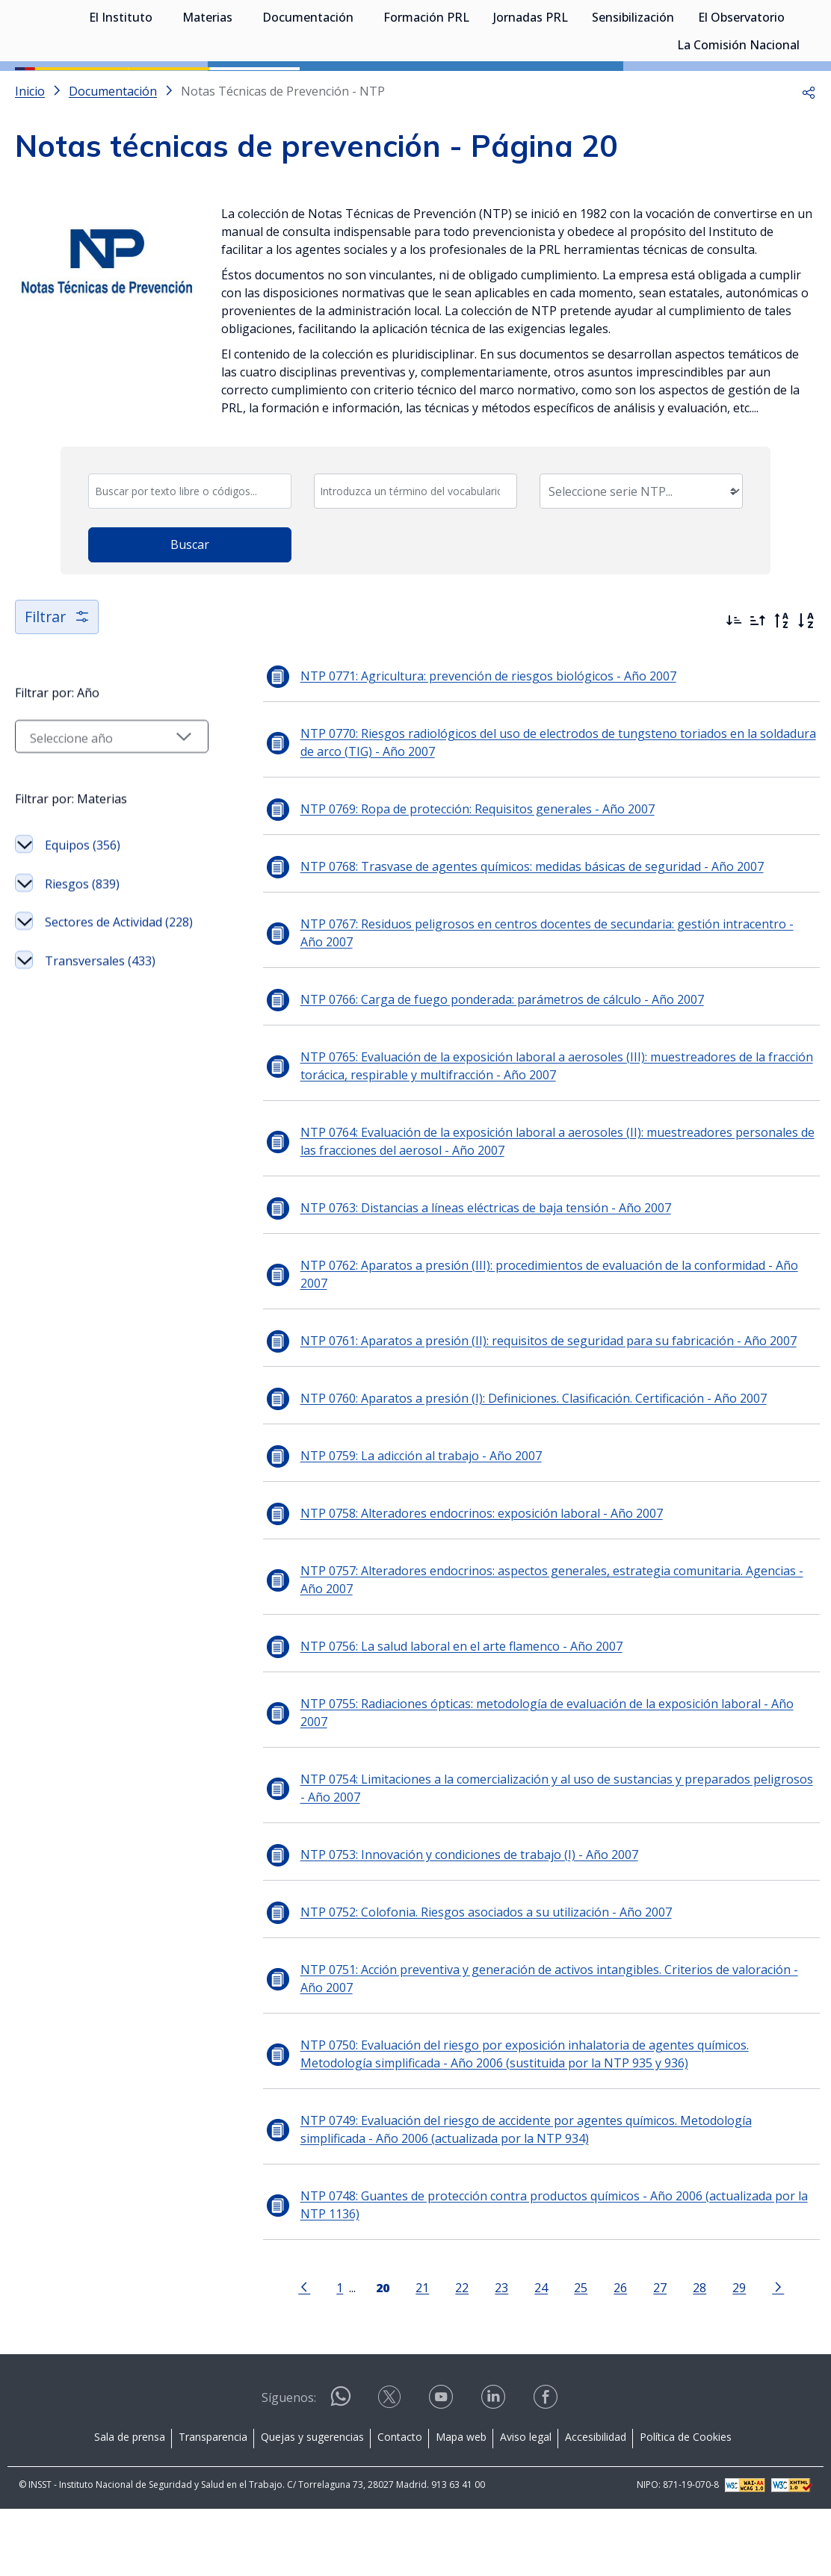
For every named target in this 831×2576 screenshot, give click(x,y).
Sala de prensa (129, 2504)
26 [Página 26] (617, 2354)
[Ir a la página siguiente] (775, 2353)
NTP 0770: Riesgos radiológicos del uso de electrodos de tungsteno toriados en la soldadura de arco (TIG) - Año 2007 (551, 809)
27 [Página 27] (657, 2354)
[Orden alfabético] (805, 687)
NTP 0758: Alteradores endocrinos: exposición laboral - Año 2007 (475, 1580)
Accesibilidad (595, 2504)
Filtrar (58, 684)
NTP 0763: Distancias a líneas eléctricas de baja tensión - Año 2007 (479, 1275)
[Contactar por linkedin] (494, 2469)
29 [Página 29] (736, 2354)
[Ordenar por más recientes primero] (733, 687)
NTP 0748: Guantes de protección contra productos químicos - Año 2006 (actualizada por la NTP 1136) (547, 2272)
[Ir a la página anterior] (301, 2353)
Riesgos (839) (82, 957)
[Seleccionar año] (108, 809)
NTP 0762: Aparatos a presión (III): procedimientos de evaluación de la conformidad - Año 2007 (542, 1341)
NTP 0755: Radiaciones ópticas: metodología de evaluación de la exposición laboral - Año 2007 (540, 1780)
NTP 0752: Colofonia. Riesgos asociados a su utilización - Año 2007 (479, 1979)
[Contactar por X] (391, 2469)
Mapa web (461, 2504)
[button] (808, 158)
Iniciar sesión (759, 33)
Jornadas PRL (530, 89)
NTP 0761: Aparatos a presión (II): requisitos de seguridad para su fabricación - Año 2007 (542, 1408)
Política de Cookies (686, 2504)
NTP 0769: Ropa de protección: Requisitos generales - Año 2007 (471, 876)
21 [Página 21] (419, 2354)
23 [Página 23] (498, 2354)
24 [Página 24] (538, 2354)
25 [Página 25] (577, 2354)
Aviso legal (526, 2504)
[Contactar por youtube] (442, 2469)
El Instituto (120, 89)
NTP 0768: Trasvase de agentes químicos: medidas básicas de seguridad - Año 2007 (525, 933)
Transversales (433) (100, 1033)
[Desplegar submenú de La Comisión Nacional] (807, 116)
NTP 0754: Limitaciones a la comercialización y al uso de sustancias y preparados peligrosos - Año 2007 (554, 1855)
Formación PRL (426, 89)
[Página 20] (379, 2353)
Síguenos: (289, 2464)
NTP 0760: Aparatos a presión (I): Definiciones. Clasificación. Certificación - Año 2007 (527, 1465)
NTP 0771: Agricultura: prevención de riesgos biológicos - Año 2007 (482, 743)
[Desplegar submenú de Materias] (239, 88)
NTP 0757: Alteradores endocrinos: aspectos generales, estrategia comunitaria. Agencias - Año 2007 (545, 1647)
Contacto (399, 2504)
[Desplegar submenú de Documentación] (360, 88)
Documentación (307, 89)
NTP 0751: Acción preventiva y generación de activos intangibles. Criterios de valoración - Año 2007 (542, 2046)
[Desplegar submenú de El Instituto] (159, 88)
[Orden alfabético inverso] (781, 687)
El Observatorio (741, 89)
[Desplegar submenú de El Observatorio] (792, 88)
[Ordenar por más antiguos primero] (757, 687)
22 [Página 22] (459, 2354)
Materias (207, 89)
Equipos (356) (82, 918)
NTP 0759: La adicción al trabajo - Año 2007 (414, 1523)
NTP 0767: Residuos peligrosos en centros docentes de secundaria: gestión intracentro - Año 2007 (553, 1000)
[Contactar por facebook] (547, 2469)
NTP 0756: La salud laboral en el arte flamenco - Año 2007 (455, 1713)
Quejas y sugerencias (312, 2504)
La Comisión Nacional (738, 117)
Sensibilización (633, 89)
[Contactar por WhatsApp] (341, 2469)
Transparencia (213, 2504)
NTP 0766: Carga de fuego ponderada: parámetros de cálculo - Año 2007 (495, 1066)
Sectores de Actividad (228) (119, 995)
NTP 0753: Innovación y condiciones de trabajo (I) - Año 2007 (462, 1922)
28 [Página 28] (696, 2354)
